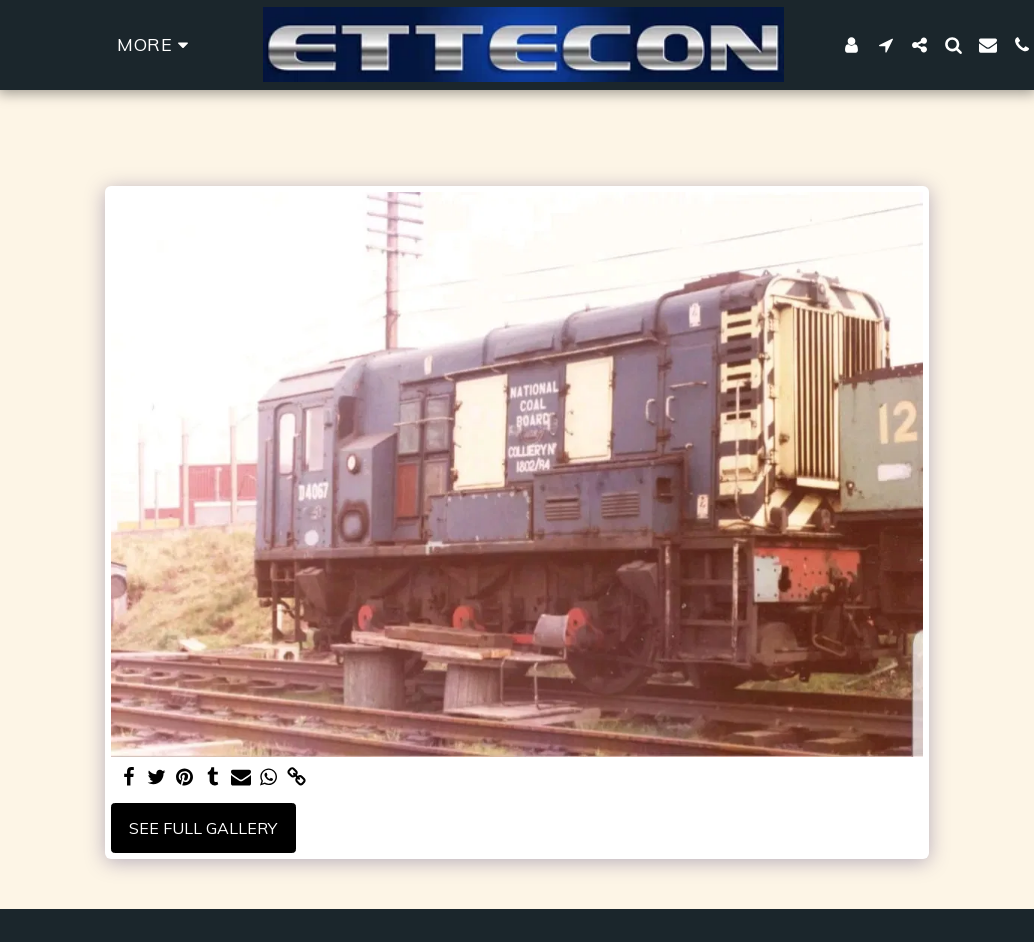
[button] (886, 45)
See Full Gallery (203, 828)
